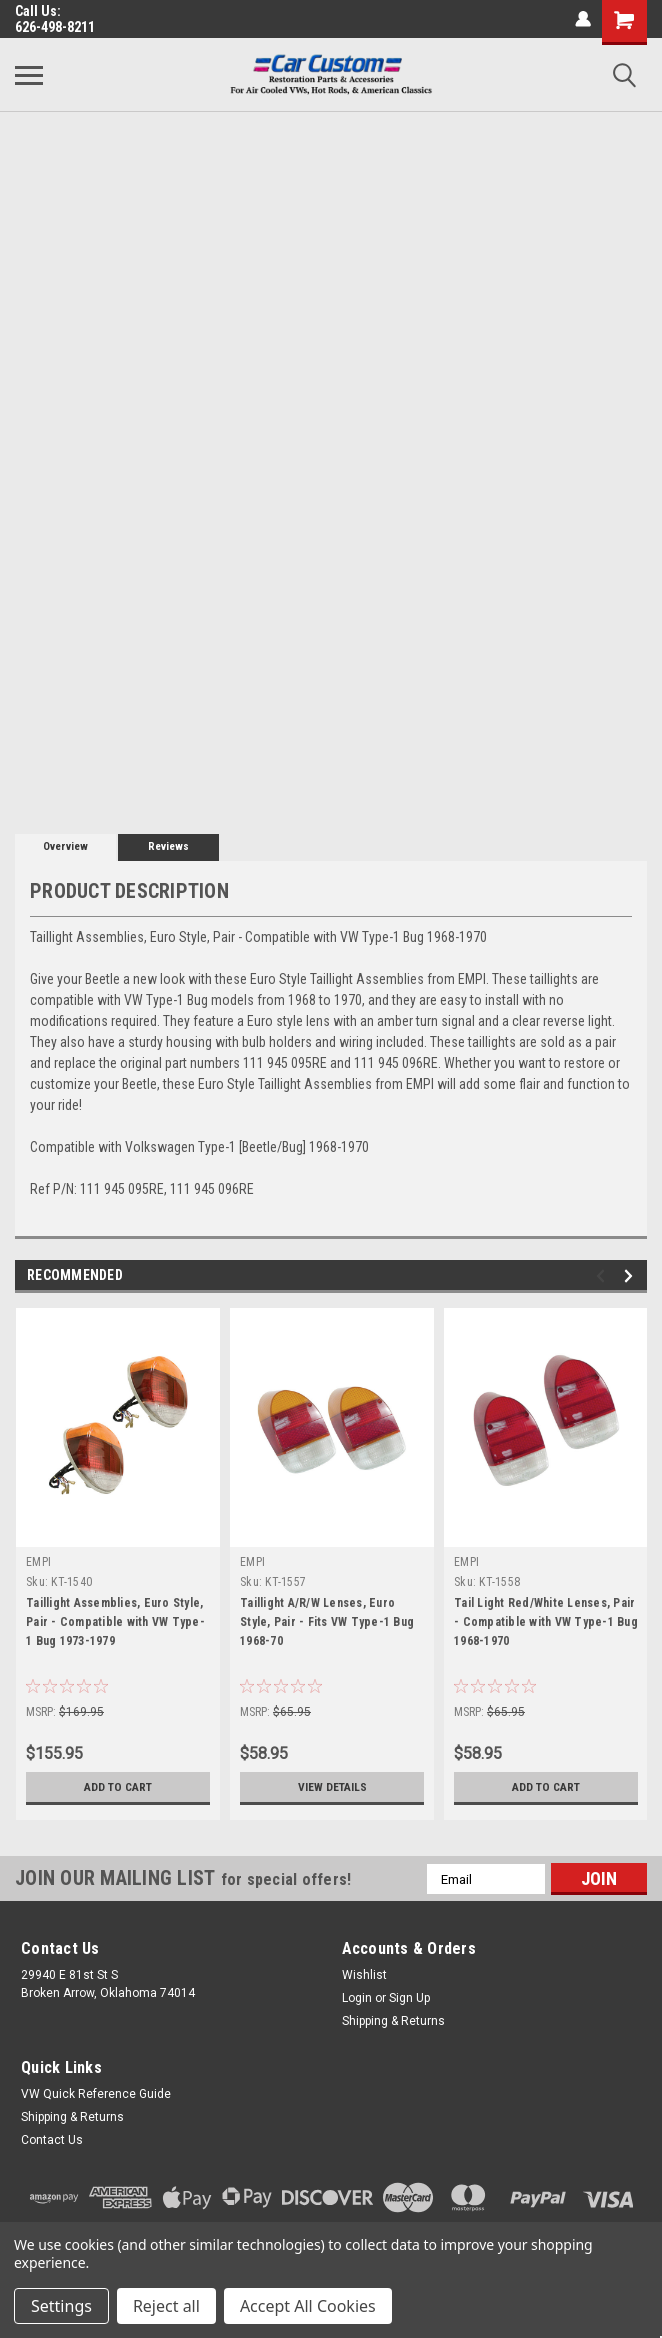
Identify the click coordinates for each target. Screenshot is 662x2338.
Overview (65, 846)
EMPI (38, 1562)
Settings (61, 2306)
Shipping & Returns (393, 2021)
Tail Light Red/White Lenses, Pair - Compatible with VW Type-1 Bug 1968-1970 (546, 1622)
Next (631, 1276)
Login (357, 1998)
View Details (332, 1787)
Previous (603, 1276)
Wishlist (364, 1975)
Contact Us (52, 2140)
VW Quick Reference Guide (96, 2094)
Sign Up (409, 1998)
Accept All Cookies (308, 2306)
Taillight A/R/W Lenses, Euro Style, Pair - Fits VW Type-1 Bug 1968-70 (327, 1622)
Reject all (166, 2306)
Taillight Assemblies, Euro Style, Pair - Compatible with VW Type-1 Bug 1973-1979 (115, 1622)
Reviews (168, 846)
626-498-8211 (55, 27)
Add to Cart (118, 1787)
